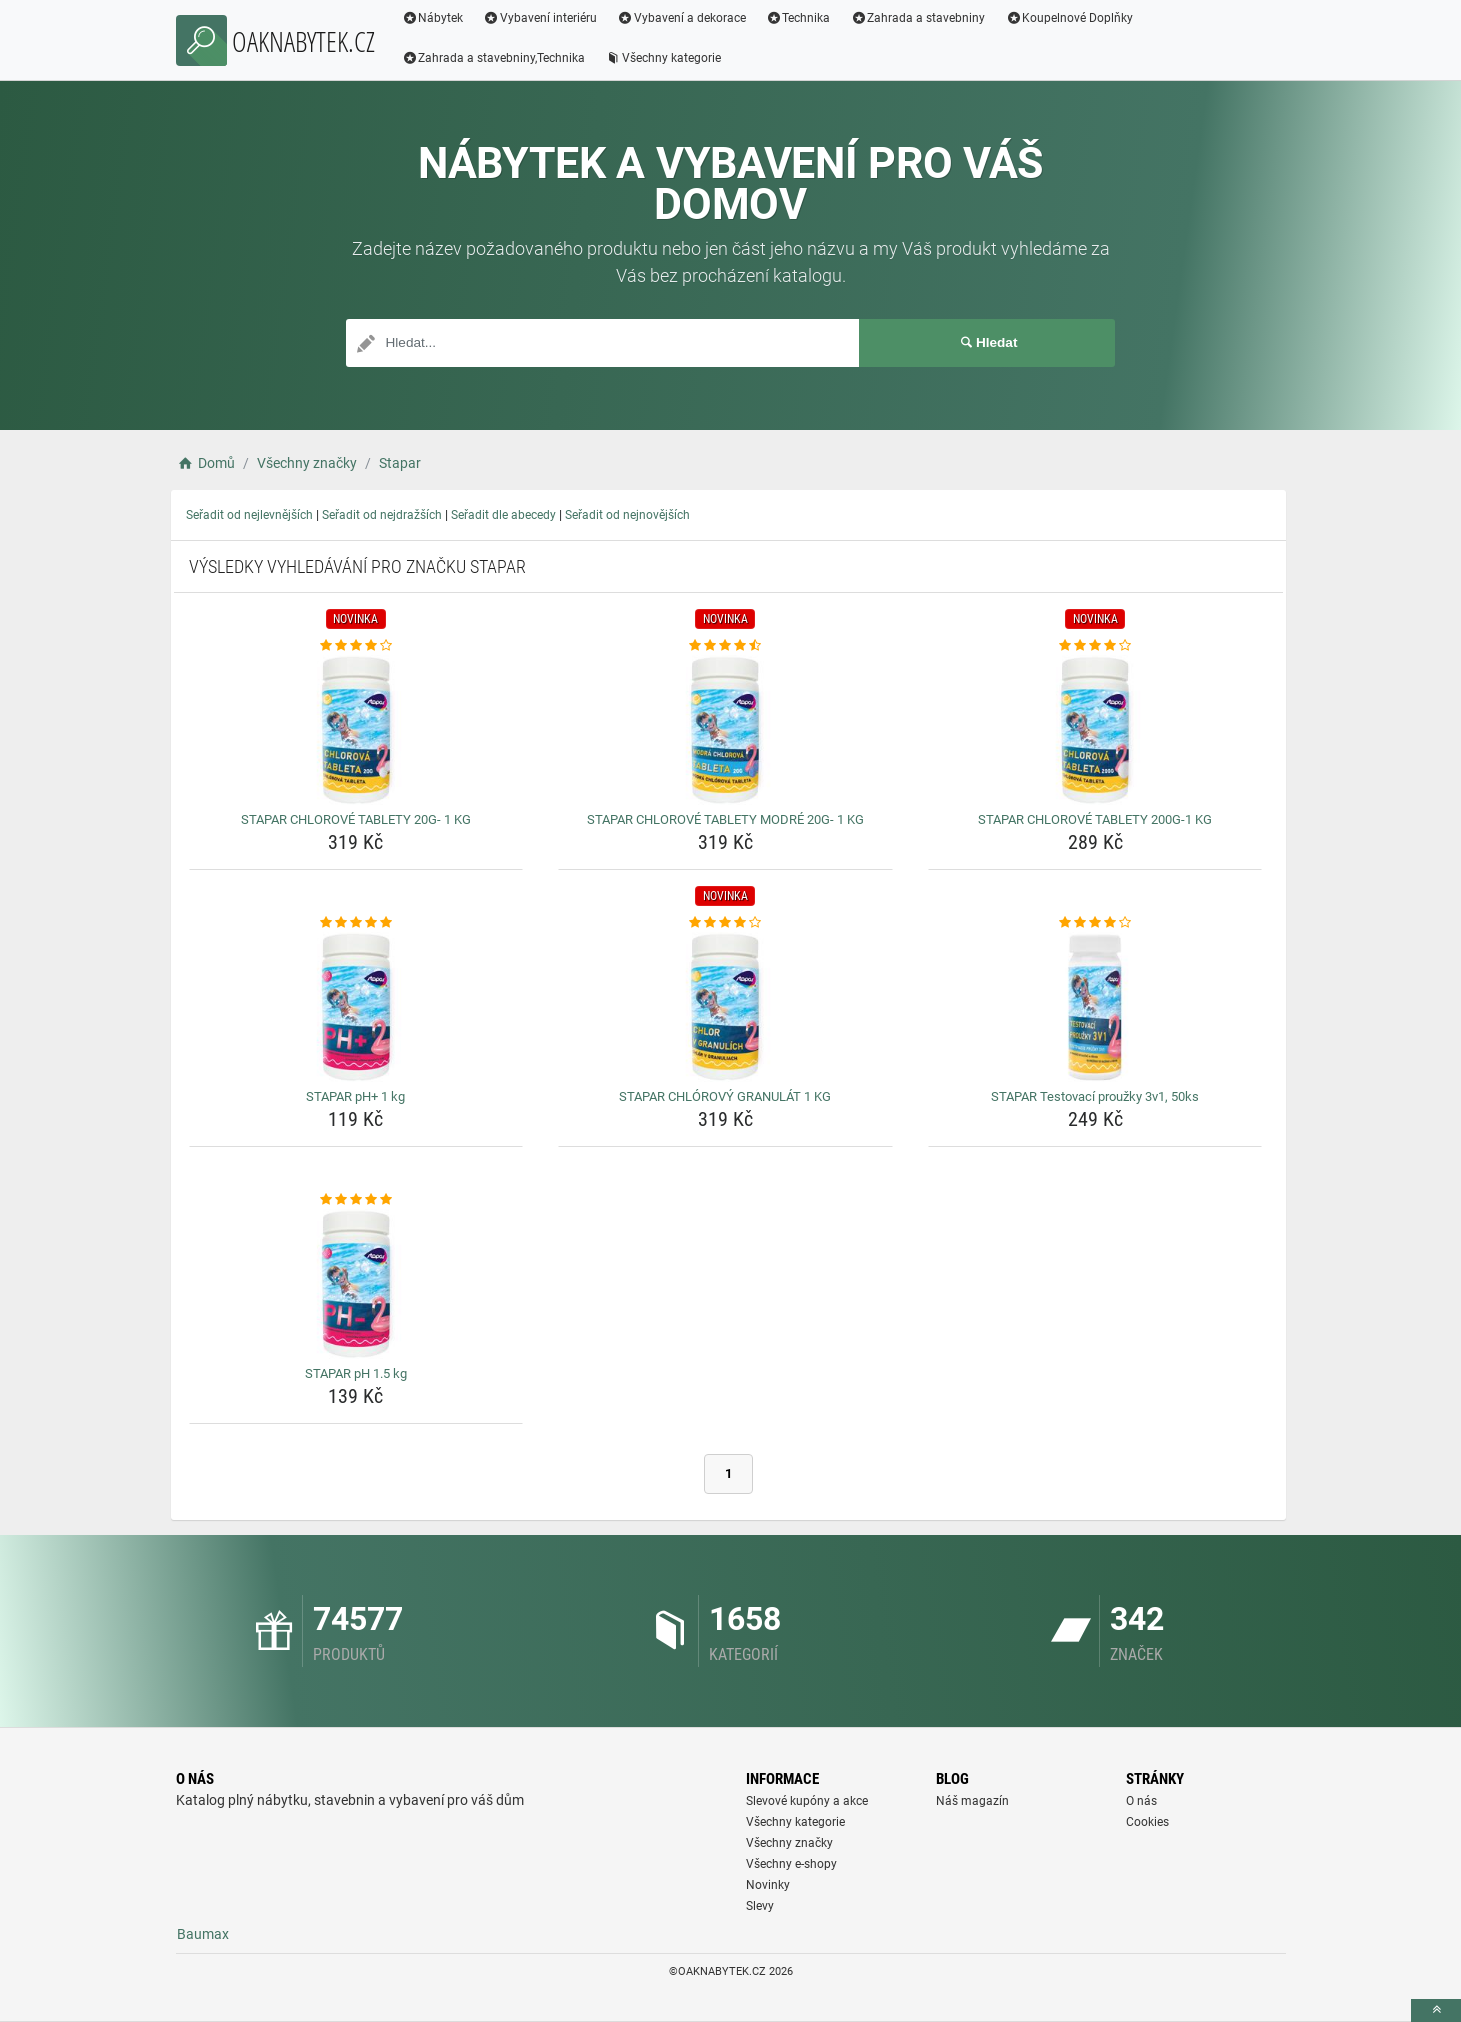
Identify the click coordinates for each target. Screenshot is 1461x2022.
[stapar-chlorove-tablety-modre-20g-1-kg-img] (725, 730)
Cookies (1147, 1822)
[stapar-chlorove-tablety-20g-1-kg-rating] (356, 646)
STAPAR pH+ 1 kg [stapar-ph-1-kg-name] (355, 1096)
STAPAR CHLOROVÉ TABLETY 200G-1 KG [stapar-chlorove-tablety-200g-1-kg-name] (1095, 819)
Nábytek (433, 18)
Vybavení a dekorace (681, 18)
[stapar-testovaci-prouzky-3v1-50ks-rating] (1095, 923)
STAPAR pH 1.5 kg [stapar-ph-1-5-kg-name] (356, 1373)
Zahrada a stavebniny (918, 18)
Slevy (760, 1906)
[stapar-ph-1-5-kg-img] (356, 1284)
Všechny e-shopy (791, 1864)
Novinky (768, 1885)
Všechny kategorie (663, 58)
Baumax (203, 1934)
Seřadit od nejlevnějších (249, 515)
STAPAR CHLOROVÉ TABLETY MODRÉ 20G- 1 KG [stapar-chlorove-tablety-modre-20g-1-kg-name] (725, 819)
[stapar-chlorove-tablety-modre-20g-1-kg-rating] (725, 646)
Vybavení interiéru (540, 18)
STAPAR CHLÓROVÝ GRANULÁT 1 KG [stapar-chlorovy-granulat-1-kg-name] (725, 1096)
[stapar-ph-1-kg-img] (356, 1007)
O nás (1141, 1801)
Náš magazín (972, 1801)
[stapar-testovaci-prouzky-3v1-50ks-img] (1095, 1007)
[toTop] (1436, 2010)
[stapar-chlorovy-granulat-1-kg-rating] (725, 923)
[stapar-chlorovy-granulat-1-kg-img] (725, 1007)
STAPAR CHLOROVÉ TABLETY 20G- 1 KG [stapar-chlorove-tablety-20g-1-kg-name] (356, 819)
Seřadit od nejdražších (382, 515)
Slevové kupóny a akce (807, 1801)
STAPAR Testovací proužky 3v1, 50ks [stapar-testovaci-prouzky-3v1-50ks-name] (1095, 1096)
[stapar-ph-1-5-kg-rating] (356, 1200)
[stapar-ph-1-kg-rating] (356, 923)
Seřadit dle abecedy (503, 515)
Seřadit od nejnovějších (627, 515)
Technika (798, 18)
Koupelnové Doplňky (1069, 18)
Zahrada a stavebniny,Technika (494, 58)
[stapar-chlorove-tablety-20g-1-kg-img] (356, 730)
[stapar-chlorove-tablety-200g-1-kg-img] (1095, 730)
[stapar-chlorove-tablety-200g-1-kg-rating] (1095, 646)
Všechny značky (789, 1843)
